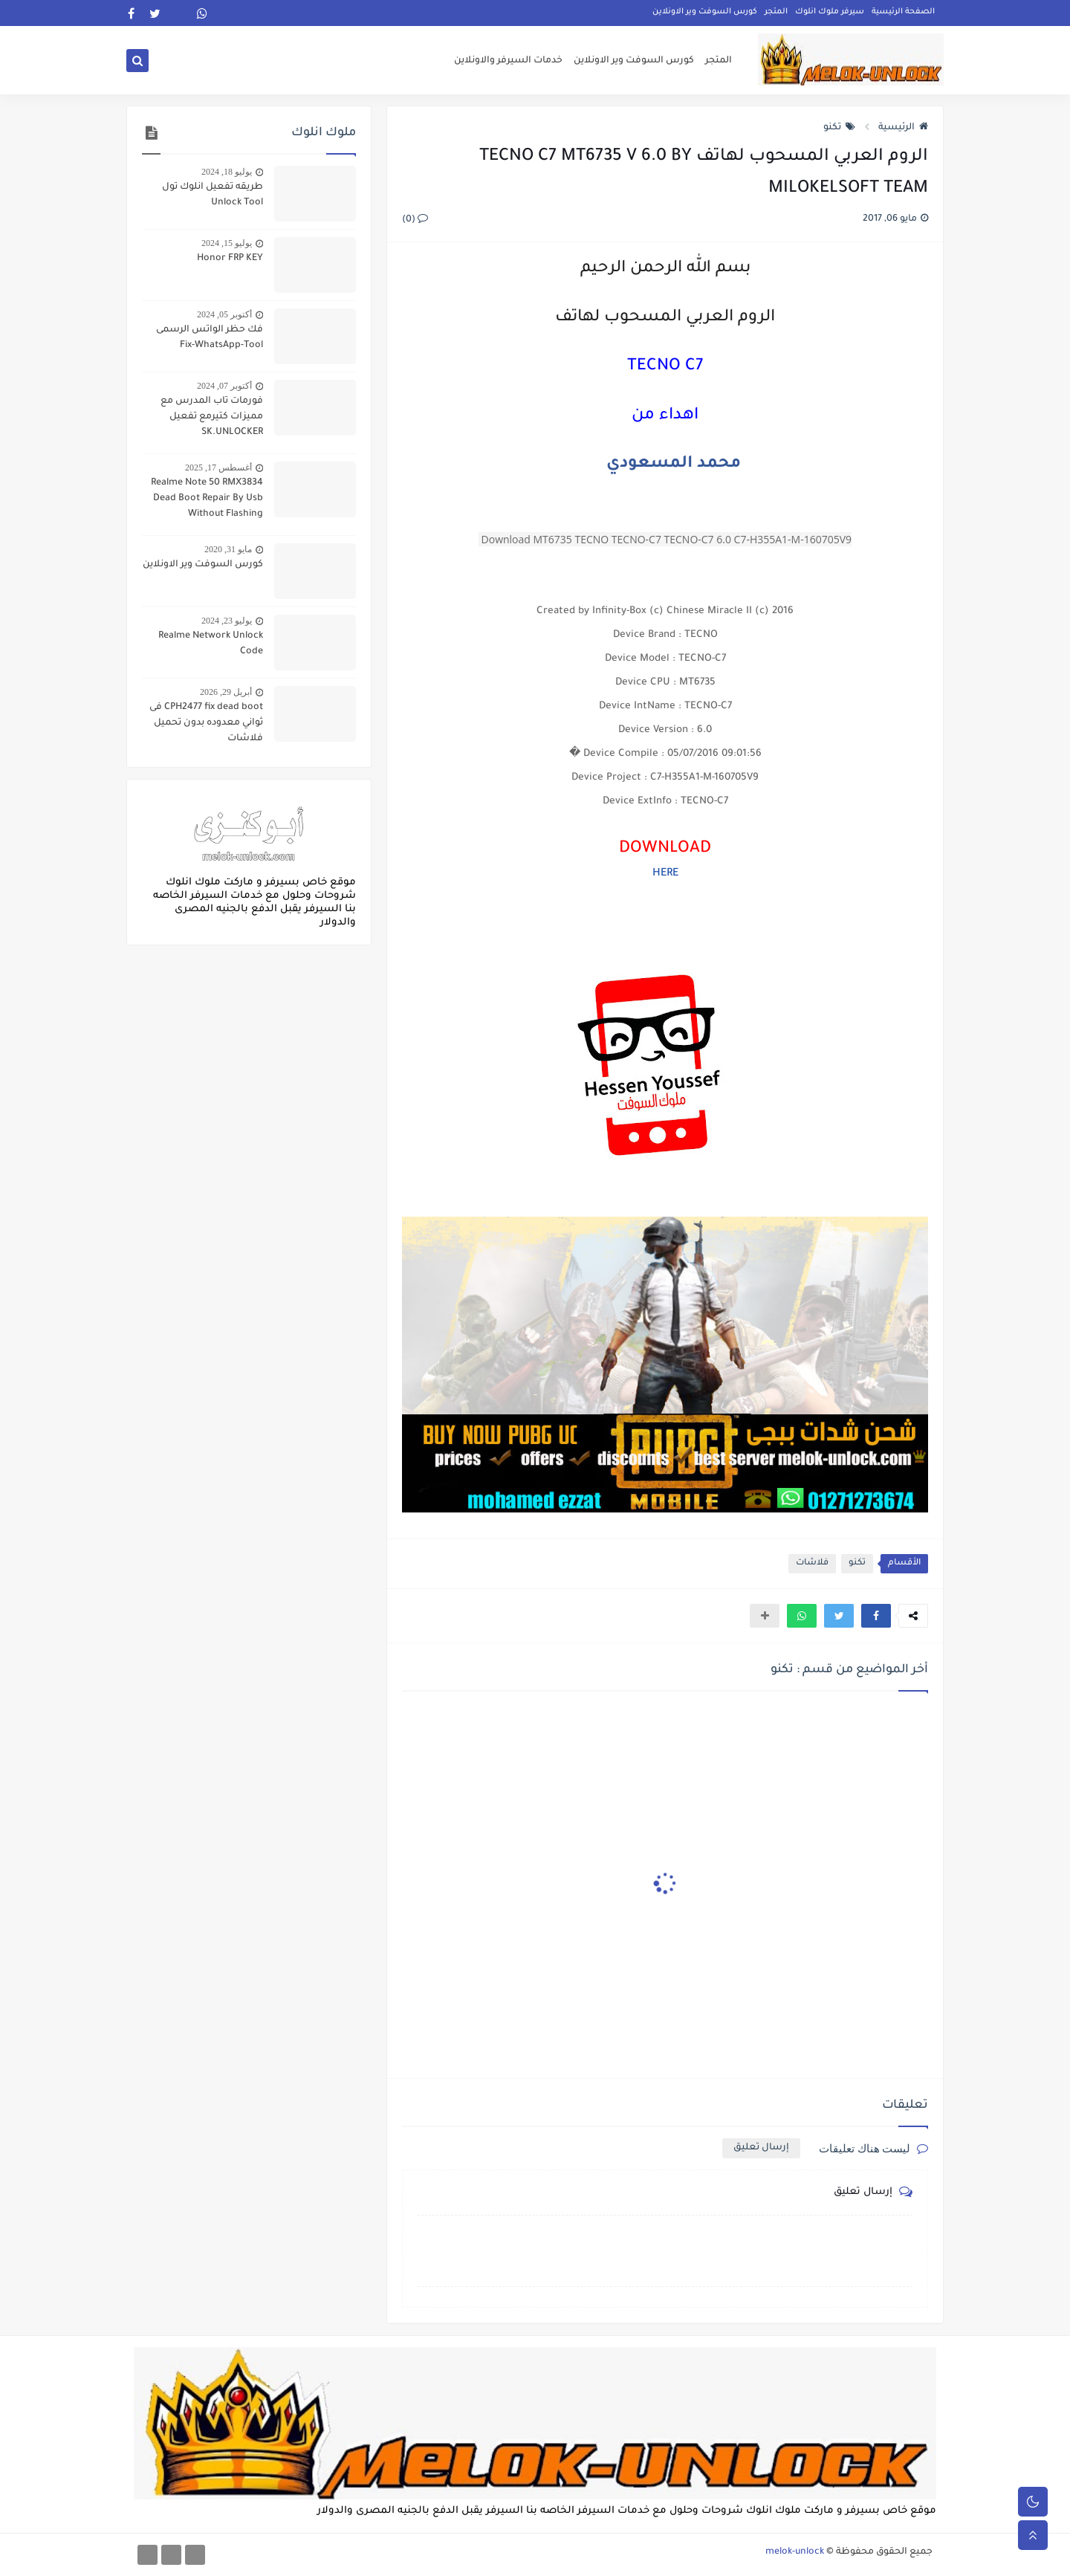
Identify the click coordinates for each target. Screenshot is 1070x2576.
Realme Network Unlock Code (210, 644)
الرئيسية (903, 128)
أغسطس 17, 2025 (218, 467)
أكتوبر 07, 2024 (224, 386)
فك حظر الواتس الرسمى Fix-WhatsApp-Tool (209, 338)
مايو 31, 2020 (228, 549)
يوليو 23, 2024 (226, 620)
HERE (665, 874)
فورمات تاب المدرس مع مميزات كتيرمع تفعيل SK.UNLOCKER (211, 417)
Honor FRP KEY (230, 258)
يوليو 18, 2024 (226, 171)
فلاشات (812, 1563)
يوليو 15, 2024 (226, 243)
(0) (415, 220)
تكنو (839, 128)
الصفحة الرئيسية (903, 11)
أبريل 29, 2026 (226, 692)
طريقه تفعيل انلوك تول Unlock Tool (212, 195)
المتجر (776, 11)
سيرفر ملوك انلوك (829, 11)
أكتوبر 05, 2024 (224, 314)
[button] (876, 1616)
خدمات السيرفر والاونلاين (508, 61)
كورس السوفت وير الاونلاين (704, 11)
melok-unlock (794, 2552)
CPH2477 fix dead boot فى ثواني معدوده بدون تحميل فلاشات (206, 723)
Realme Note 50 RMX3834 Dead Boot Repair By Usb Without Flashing (207, 499)
